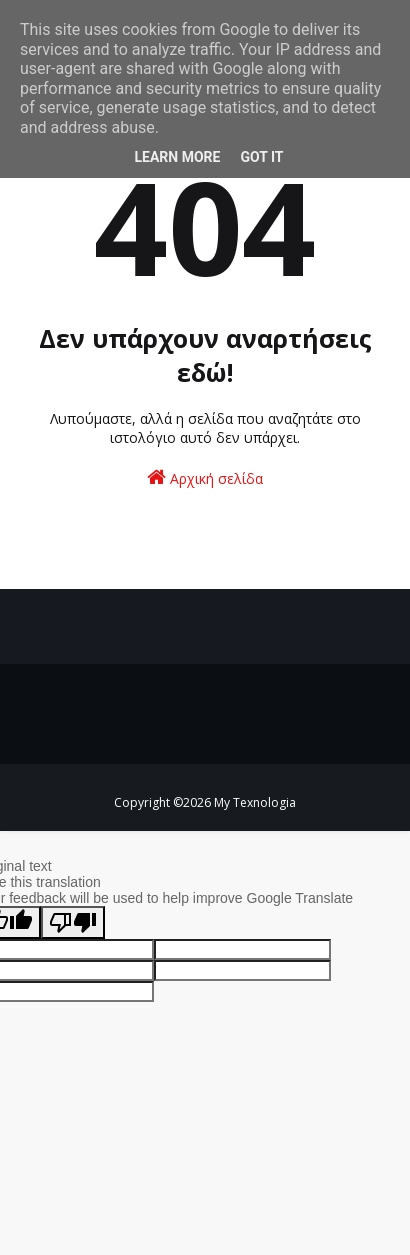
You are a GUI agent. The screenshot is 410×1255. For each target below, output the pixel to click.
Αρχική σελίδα (205, 477)
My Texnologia (255, 802)
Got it (261, 157)
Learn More (177, 157)
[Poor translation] (73, 922)
